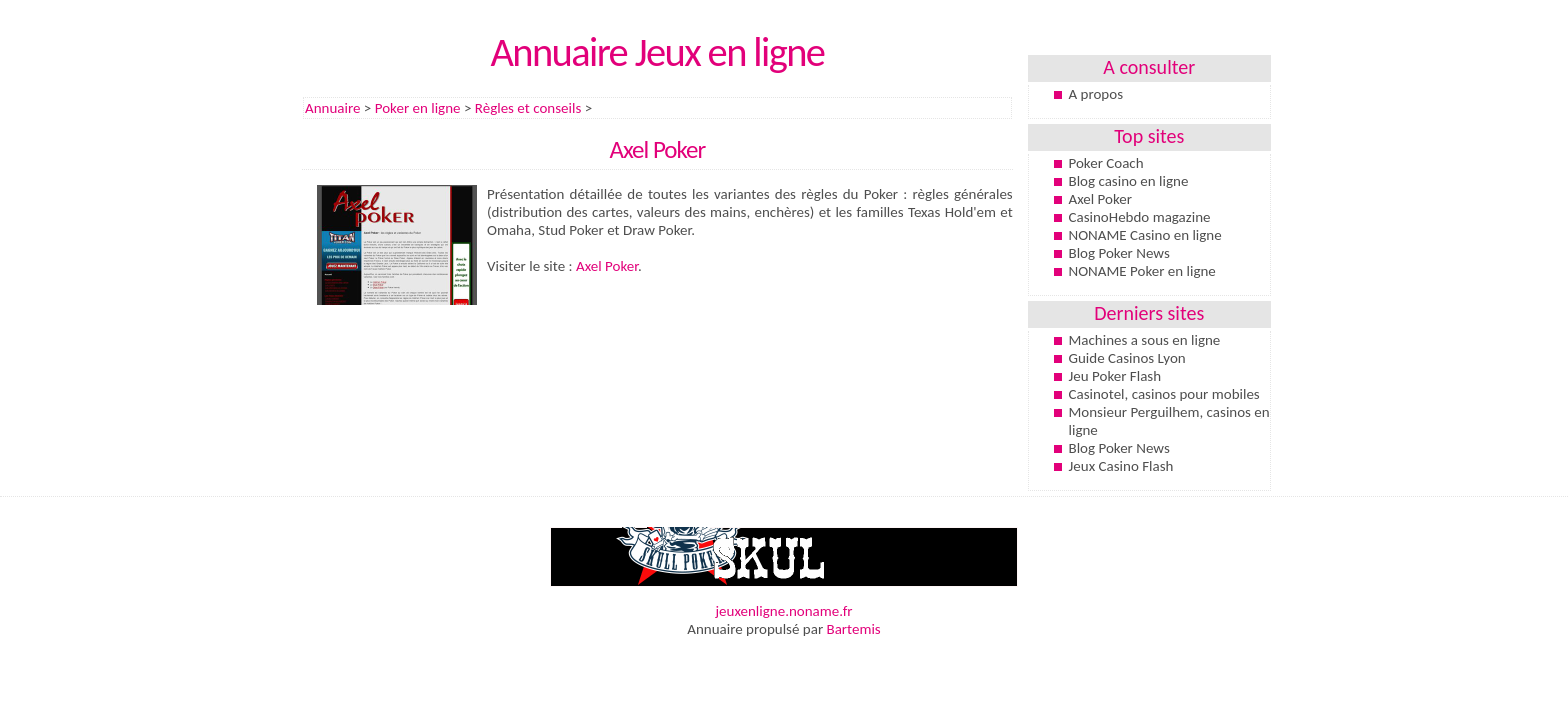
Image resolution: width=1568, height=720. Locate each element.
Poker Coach (1106, 163)
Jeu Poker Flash (1115, 376)
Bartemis (854, 629)
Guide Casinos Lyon (1127, 358)
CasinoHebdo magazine (1140, 217)
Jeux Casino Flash (1121, 466)
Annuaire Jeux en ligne (657, 52)
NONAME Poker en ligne (1142, 271)
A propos (1096, 94)
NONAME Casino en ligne (1145, 235)
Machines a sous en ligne (1145, 340)
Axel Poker (607, 266)
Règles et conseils (528, 108)
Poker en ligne (418, 108)
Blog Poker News (1119, 253)
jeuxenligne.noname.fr (783, 611)
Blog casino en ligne (1129, 181)
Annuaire (332, 108)
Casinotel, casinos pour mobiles (1164, 394)
